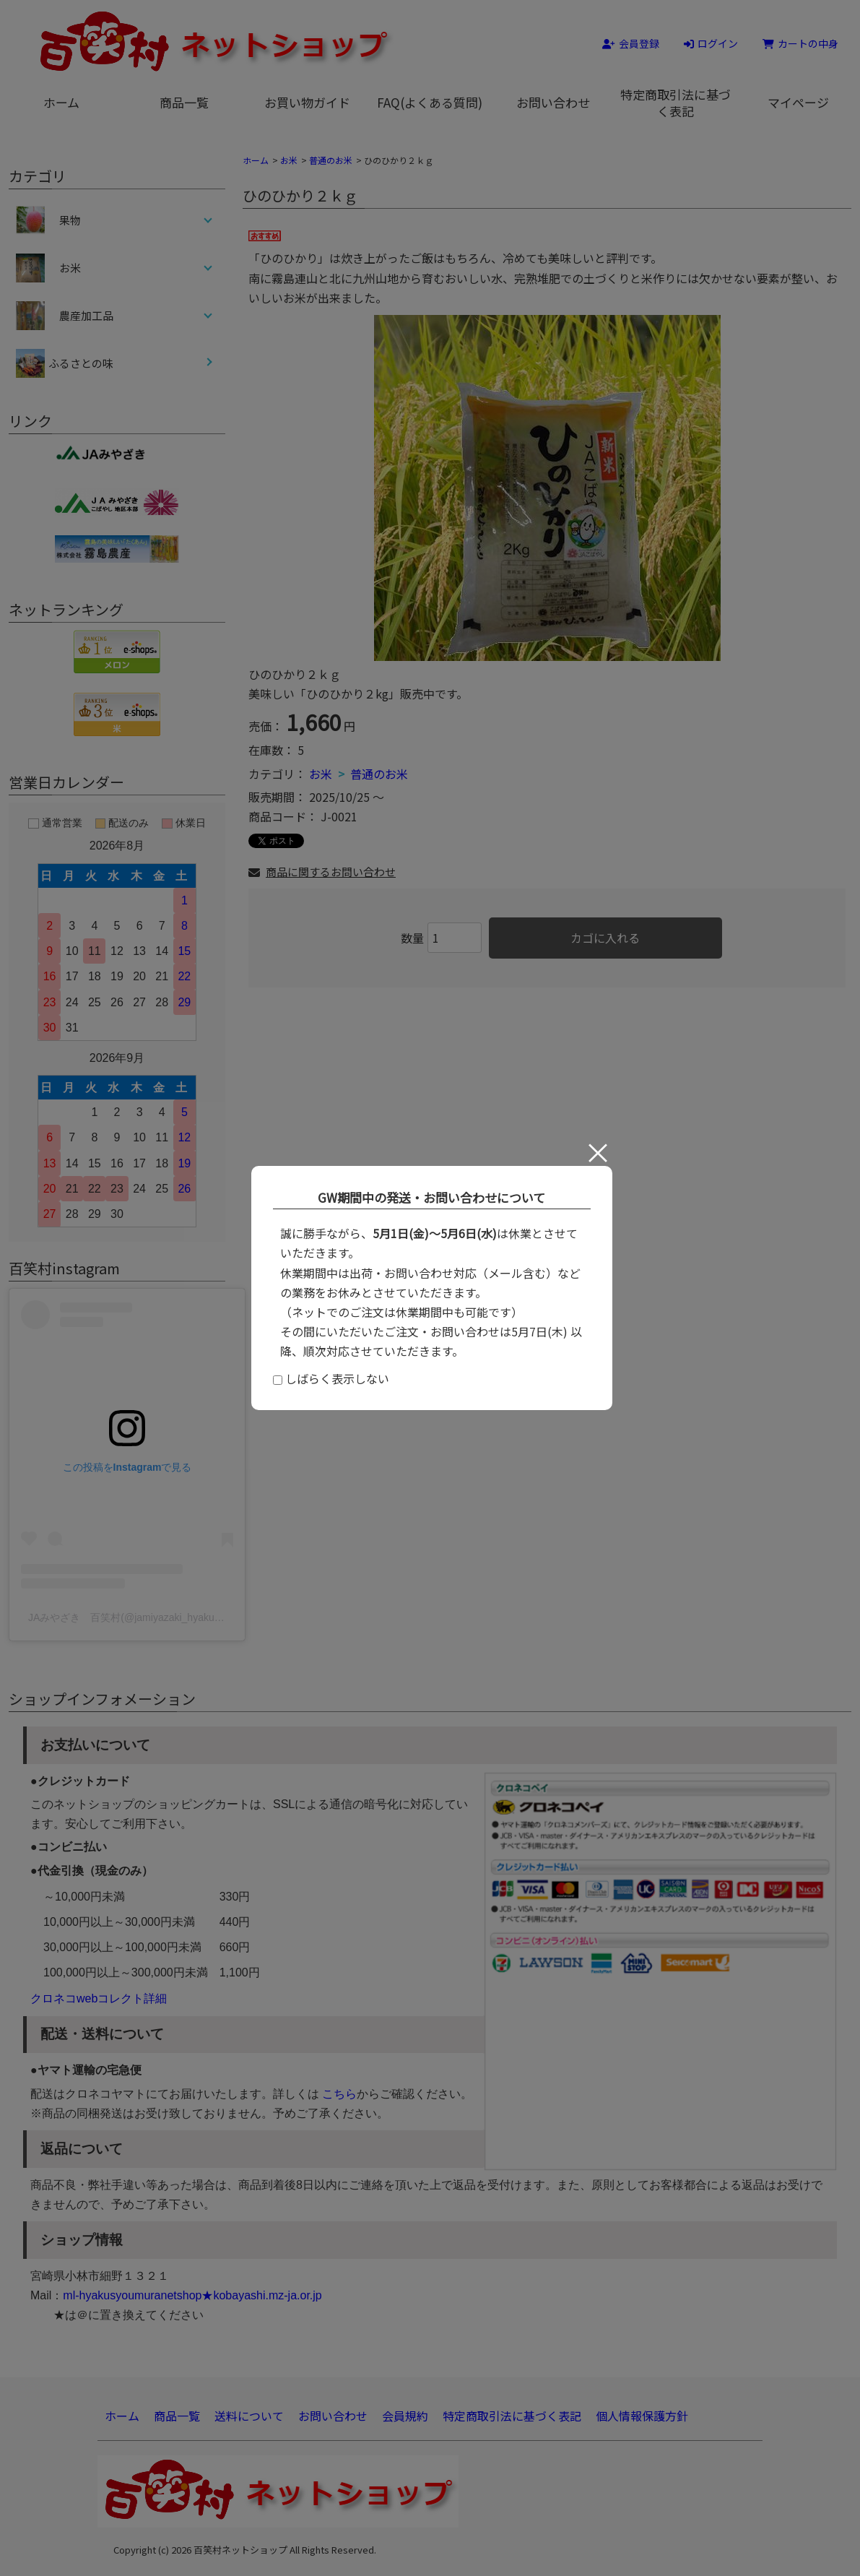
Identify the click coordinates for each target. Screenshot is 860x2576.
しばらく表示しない (331, 1378)
